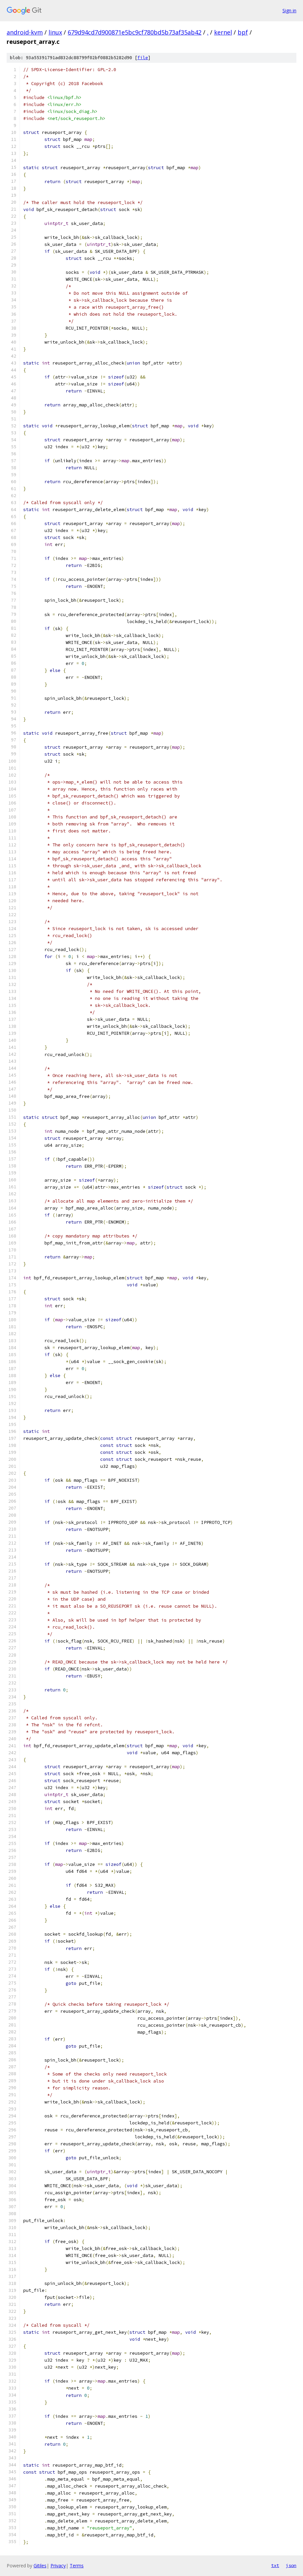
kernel (223, 32)
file (142, 57)
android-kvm (25, 32)
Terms (77, 2565)
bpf (243, 32)
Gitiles (40, 2565)
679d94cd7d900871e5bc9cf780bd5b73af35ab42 (134, 32)
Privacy (58, 2565)
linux (55, 32)
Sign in (289, 10)
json (291, 2565)
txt (275, 2565)
